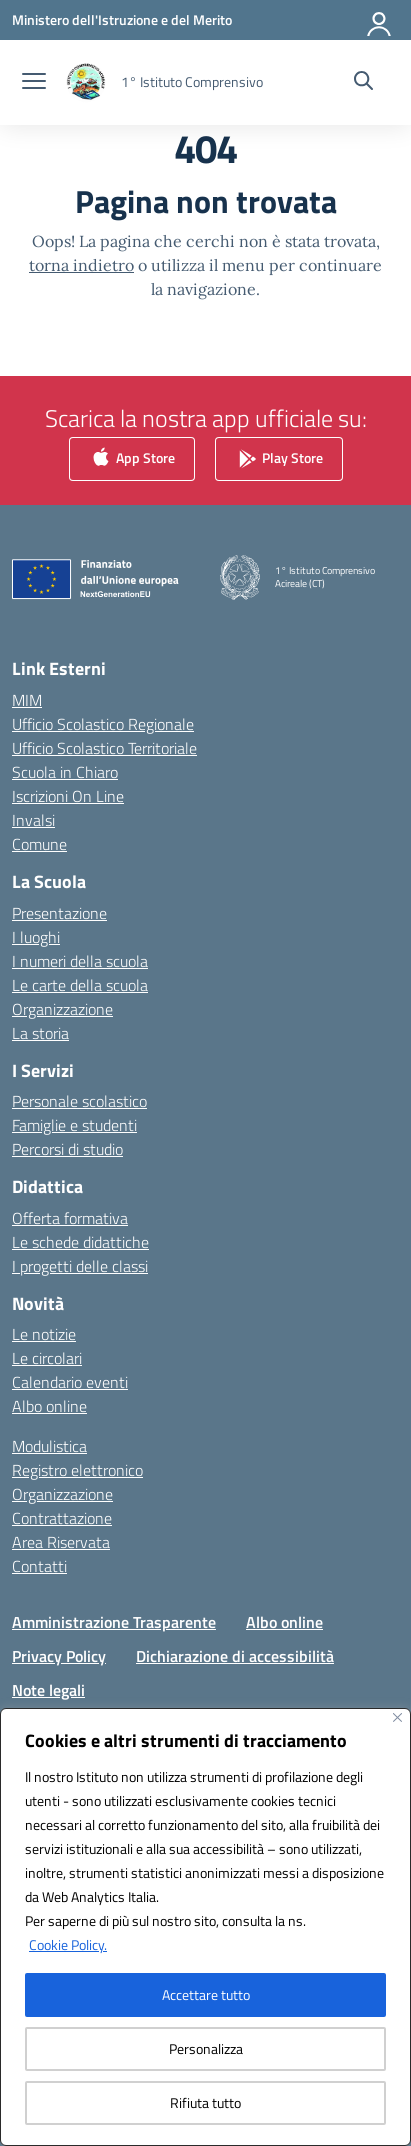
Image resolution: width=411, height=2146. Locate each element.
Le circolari (47, 1358)
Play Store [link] (279, 459)
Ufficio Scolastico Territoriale (104, 748)
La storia (40, 1033)
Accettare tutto (206, 1994)
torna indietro (81, 265)
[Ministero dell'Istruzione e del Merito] (122, 19)
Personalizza (206, 2048)
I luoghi (36, 937)
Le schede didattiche (80, 1242)
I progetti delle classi (80, 1266)
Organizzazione (62, 1009)
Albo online (49, 1406)
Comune (39, 844)
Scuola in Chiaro (65, 772)
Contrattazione (62, 1518)
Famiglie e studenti (74, 1125)
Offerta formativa (70, 1218)
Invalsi (33, 820)
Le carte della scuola (80, 985)
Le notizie (44, 1334)
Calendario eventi (70, 1382)
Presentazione (59, 913)
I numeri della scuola (80, 961)
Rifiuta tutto (205, 2102)
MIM (27, 700)
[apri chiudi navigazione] (34, 83)
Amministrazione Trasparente (114, 1622)
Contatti (39, 1566)
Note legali (48, 1690)
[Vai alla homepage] (192, 82)
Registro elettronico (77, 1470)
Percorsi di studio (67, 1149)
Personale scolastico (79, 1101)
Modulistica (49, 1446)
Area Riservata (61, 1542)
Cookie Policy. (68, 1944)
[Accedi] (380, 20)
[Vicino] (397, 1717)
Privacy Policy (59, 1656)
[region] (205, 1927)
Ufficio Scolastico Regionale (103, 724)
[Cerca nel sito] (363, 83)
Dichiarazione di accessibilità (235, 1656)
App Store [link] (132, 459)
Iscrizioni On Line (68, 796)
